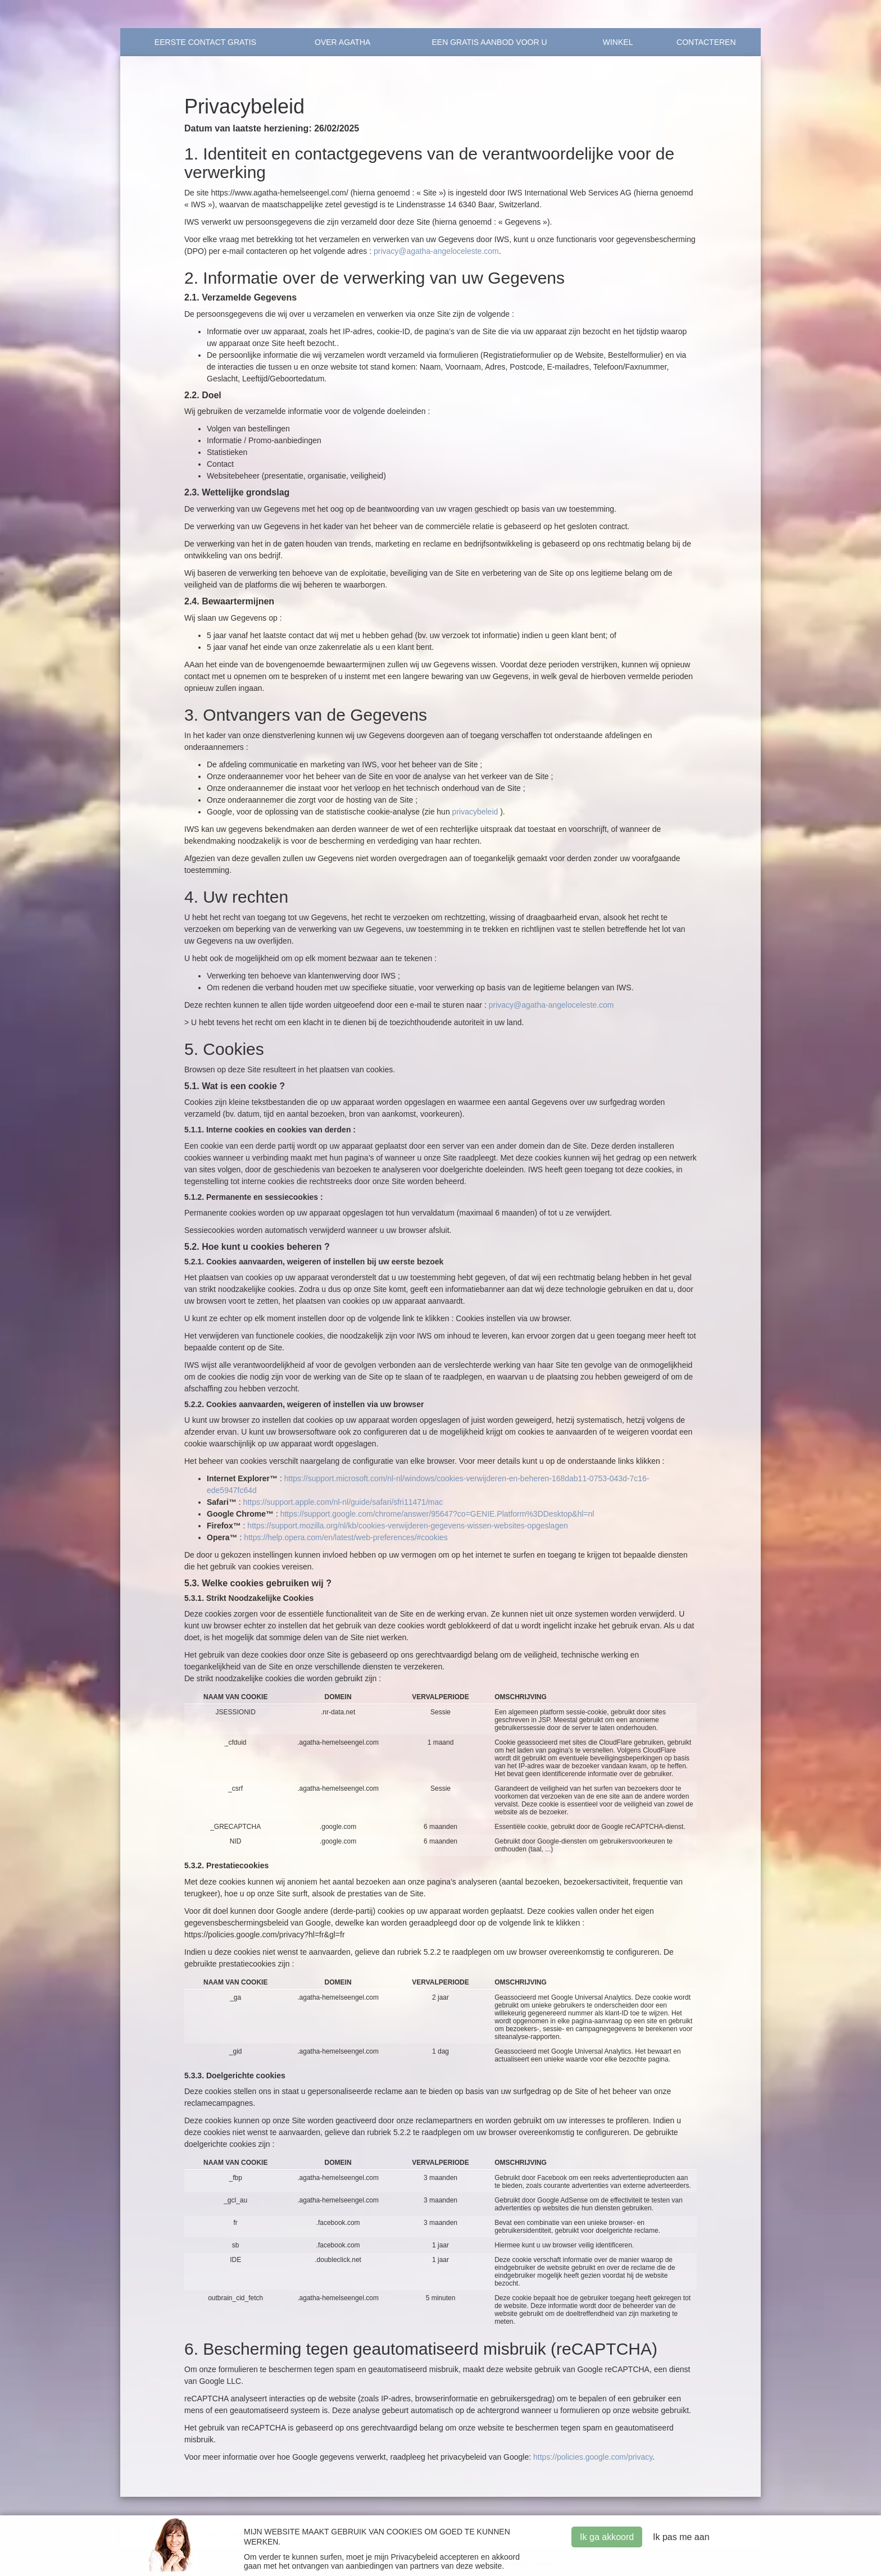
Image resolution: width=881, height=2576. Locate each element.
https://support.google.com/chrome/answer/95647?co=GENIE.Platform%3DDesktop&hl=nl (437, 1513)
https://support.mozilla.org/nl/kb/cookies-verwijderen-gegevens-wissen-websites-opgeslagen (407, 1525)
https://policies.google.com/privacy (592, 2456)
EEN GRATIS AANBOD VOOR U (489, 42)
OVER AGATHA (342, 42)
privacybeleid (475, 811)
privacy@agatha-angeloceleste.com (436, 251)
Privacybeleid (413, 2556)
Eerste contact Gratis (205, 42)
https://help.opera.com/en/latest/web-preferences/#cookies (346, 1537)
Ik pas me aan (681, 2537)
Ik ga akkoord (607, 2537)
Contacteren (706, 42)
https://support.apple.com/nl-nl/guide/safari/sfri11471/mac (343, 1502)
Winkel (618, 42)
